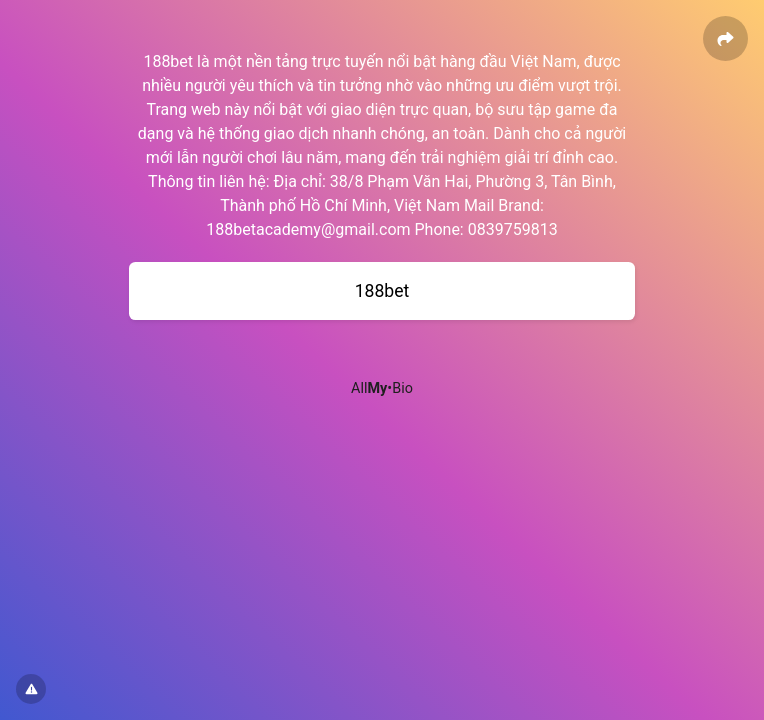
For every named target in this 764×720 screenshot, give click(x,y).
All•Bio (382, 388)
